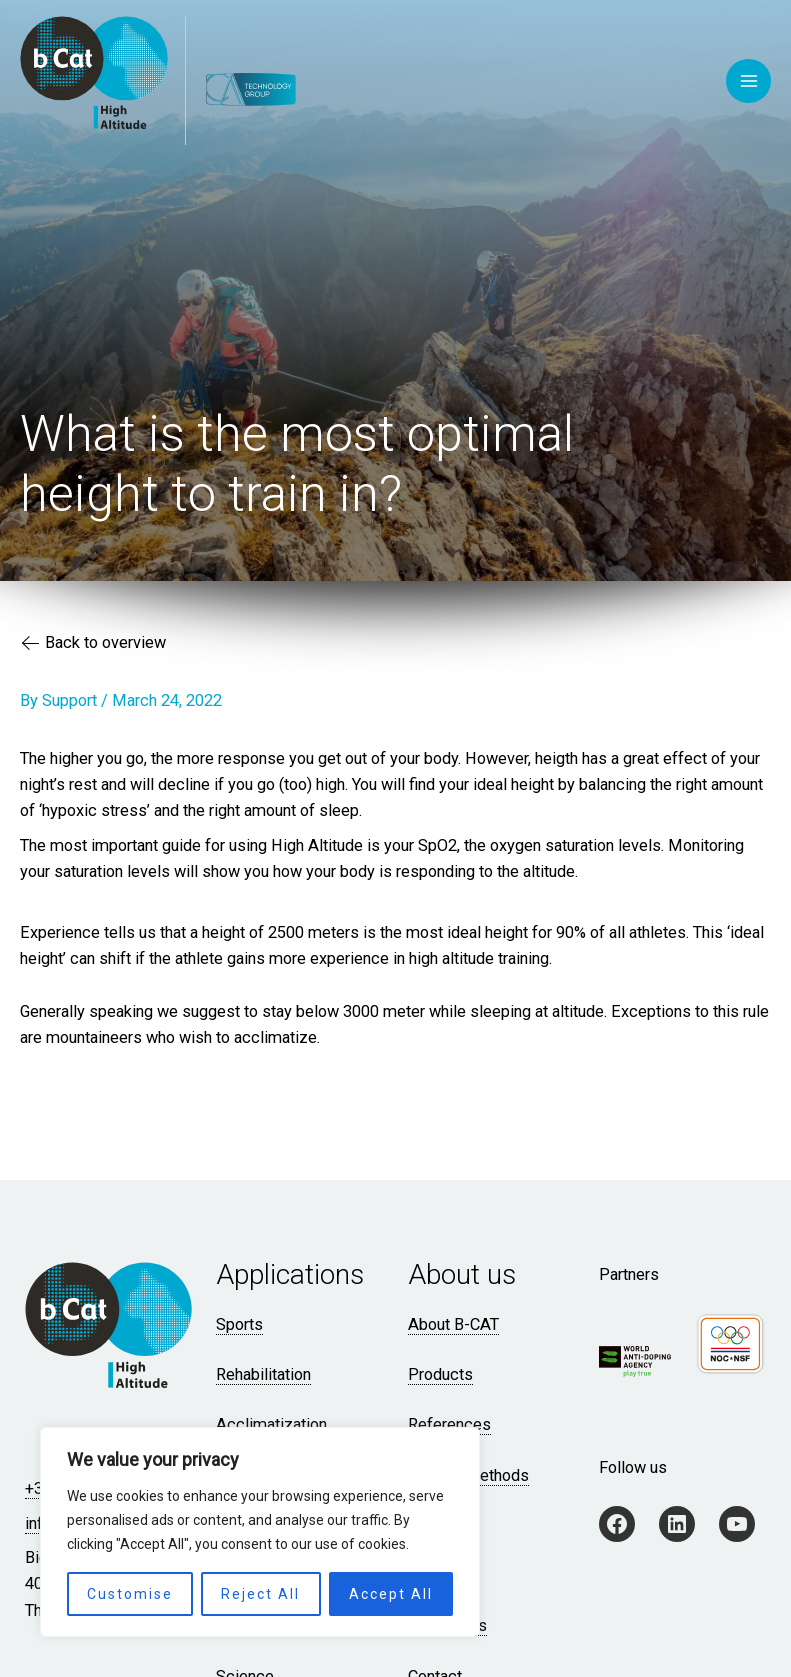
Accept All (391, 1594)
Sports (239, 1324)
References (449, 1424)
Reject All (260, 1594)
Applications (290, 1274)
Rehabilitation (263, 1374)
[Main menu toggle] (748, 81)
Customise (130, 1594)
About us (462, 1274)
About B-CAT (453, 1324)
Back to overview (94, 644)
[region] (260, 1532)
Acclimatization (271, 1424)
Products (440, 1374)
